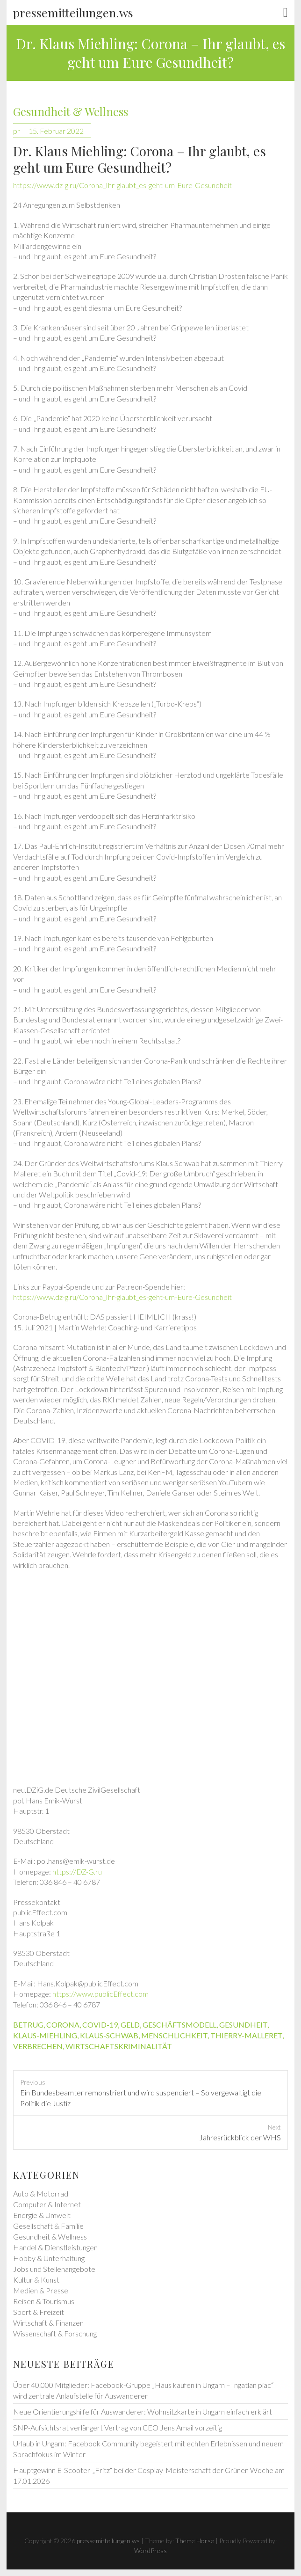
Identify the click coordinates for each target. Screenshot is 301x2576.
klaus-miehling (45, 2035)
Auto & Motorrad (40, 2193)
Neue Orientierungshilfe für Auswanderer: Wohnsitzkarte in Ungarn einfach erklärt (142, 2411)
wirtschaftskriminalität (118, 2046)
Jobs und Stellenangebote (54, 2268)
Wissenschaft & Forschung (55, 2333)
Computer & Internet (47, 2204)
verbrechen (38, 2046)
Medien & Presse (40, 2290)
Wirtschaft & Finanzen (48, 2322)
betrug (28, 2024)
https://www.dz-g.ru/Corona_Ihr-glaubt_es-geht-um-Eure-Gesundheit (122, 185)
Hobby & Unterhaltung (49, 2258)
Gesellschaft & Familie (48, 2225)
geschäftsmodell (179, 2024)
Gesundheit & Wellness (70, 111)
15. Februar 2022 (56, 130)
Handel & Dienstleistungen (55, 2247)
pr (16, 130)
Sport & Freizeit (38, 2311)
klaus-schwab (109, 2035)
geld (130, 2024)
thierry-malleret (246, 2035)
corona (62, 2024)
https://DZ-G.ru (77, 1871)
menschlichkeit (174, 2035)
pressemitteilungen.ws (73, 12)
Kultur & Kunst (36, 2279)
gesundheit (243, 2024)
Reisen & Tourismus (43, 2301)
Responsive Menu (285, 12)
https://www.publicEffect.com (100, 1993)
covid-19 (100, 2024)
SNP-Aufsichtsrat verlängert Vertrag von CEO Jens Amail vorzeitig (117, 2427)
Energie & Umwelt (42, 2215)
